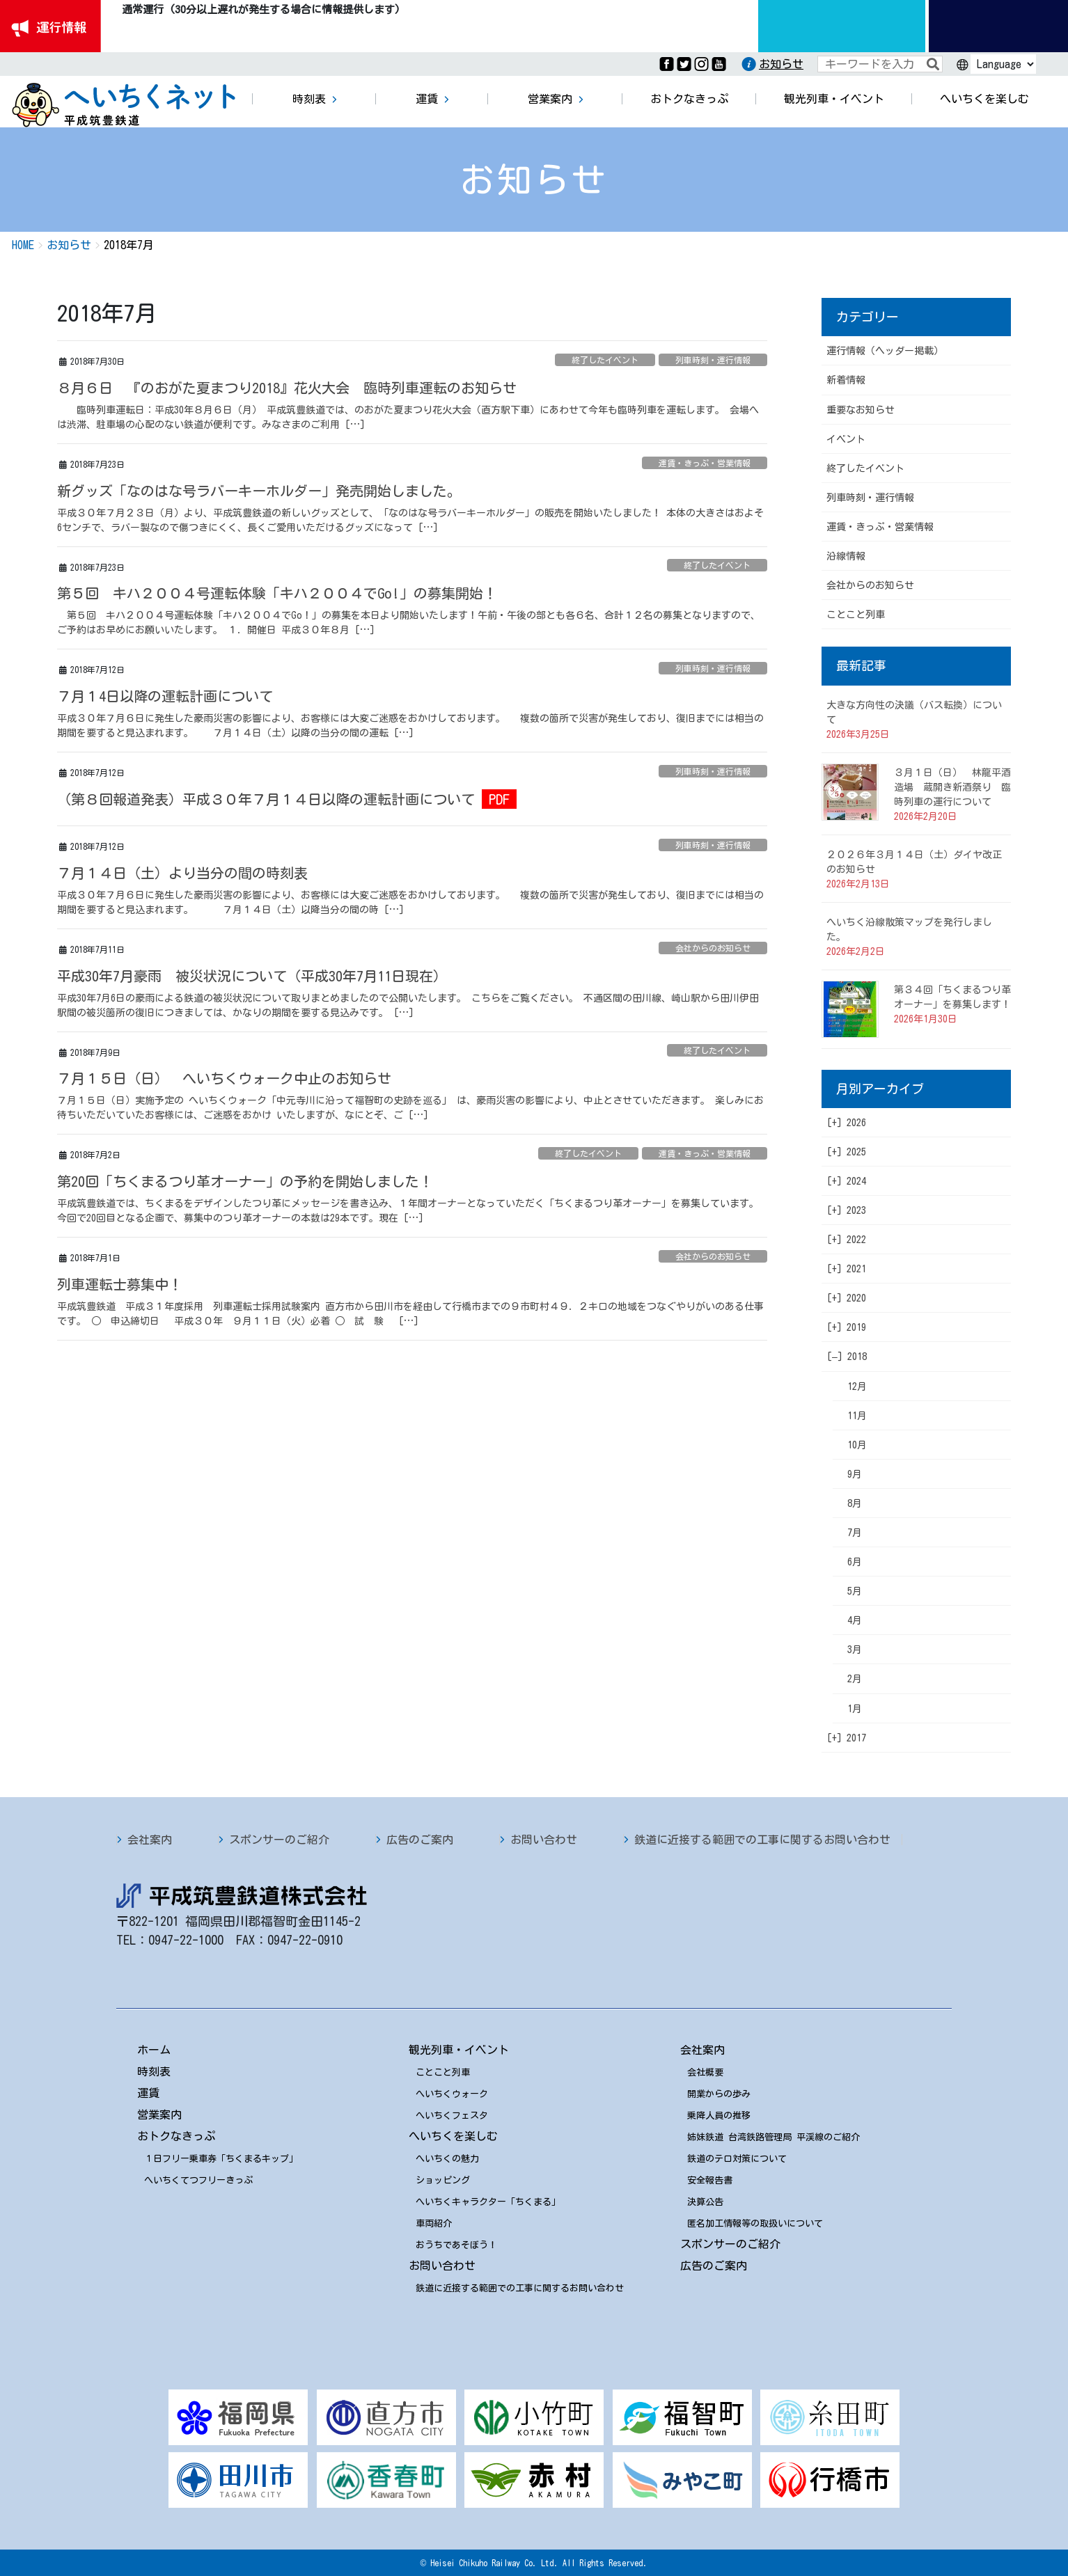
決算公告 (705, 2201)
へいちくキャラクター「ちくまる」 (488, 2201)
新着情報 (845, 380)
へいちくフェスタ (452, 2115)
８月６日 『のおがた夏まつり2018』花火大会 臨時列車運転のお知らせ (287, 388)
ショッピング (443, 2180)
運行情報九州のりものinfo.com (841, 26)
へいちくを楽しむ (453, 2136)
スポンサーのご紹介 (279, 1839)
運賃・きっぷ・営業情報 (705, 463)
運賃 (148, 2093)
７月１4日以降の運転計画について (165, 696)
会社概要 (705, 2072)
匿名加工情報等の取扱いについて (755, 2223)
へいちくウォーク (452, 2094)
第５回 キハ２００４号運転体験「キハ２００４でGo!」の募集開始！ (277, 593)
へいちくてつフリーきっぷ (198, 2180)
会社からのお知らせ (713, 948)
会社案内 (149, 1839)
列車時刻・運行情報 (713, 360)
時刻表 (154, 2071)
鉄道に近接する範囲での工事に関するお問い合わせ (762, 1839)
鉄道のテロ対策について (737, 2158)
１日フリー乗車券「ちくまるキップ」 (221, 2158)
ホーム (154, 2049)
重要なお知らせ (860, 410)
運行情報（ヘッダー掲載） (884, 351)
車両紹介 (434, 2223)
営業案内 (159, 2114)
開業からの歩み (719, 2094)
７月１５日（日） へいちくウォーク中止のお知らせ (224, 1078)
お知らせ (781, 64)
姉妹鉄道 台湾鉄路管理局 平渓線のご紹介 (773, 2137)
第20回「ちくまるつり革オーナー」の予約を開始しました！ (245, 1181)
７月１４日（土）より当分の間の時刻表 (182, 873)
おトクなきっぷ (176, 2136)
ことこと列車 (855, 614)
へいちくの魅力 (447, 2158)
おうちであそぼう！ (456, 2245)
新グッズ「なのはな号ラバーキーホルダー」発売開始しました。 (259, 491)
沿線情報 (845, 556)
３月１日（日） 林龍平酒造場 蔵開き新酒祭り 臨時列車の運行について (952, 787)
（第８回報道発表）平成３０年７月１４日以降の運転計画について (266, 799)
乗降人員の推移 (719, 2115)
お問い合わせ (543, 1839)
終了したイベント (605, 360)
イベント (845, 439)
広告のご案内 (419, 1839)
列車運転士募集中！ (119, 1284)
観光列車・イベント (459, 2049)
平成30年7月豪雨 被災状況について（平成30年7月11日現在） (252, 976)
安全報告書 (709, 2180)
